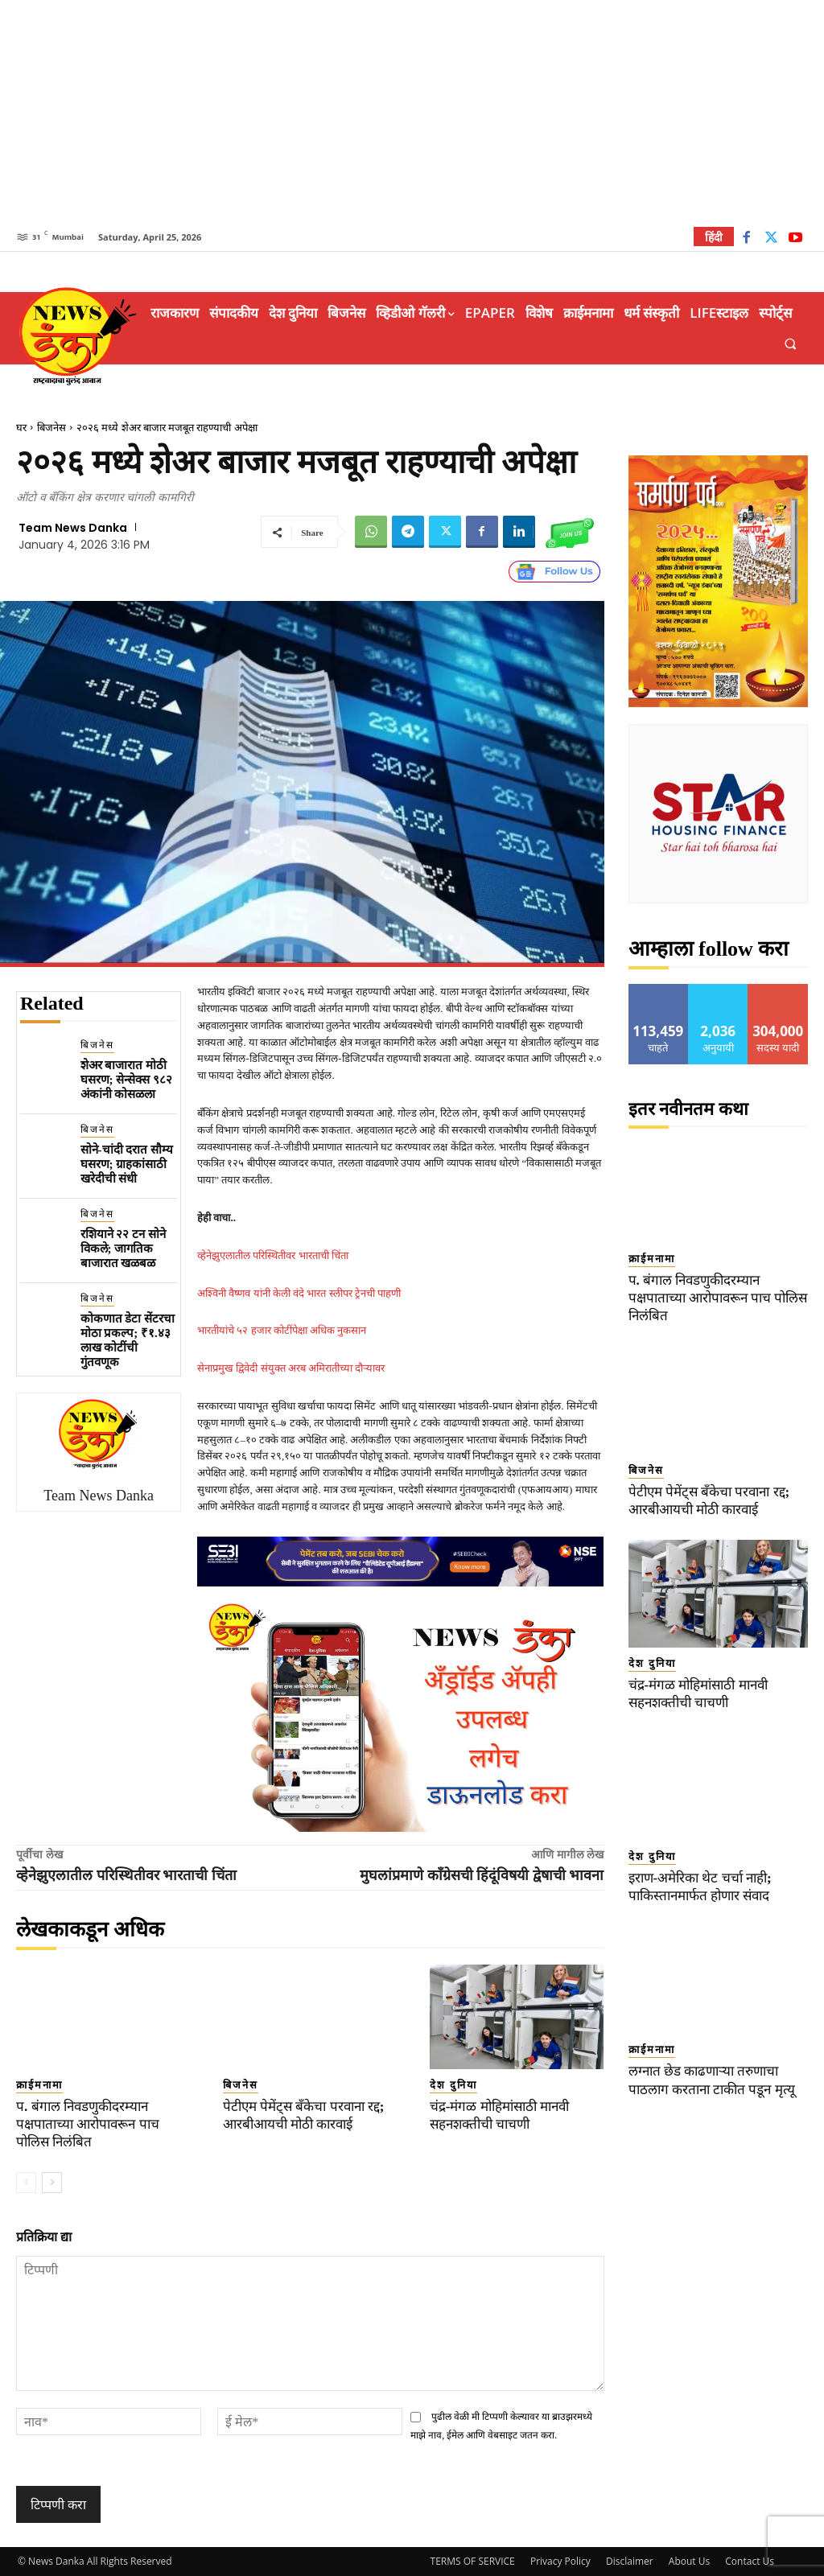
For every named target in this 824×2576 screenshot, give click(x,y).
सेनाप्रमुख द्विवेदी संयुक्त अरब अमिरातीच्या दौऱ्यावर (291, 1368)
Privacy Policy (560, 2561)
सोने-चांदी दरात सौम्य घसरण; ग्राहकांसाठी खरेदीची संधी (127, 1164)
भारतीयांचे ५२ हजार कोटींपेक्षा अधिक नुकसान (281, 1330)
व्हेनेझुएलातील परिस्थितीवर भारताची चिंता (272, 1255)
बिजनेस (51, 428)
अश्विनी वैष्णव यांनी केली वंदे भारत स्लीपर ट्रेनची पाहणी (299, 1293)
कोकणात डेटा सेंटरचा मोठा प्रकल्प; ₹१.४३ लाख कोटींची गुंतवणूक (127, 1340)
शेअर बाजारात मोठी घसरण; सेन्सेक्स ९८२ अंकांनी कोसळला (126, 1080)
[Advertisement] (412, 112)
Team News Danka (73, 527)
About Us (689, 2561)
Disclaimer (629, 2561)
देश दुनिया (453, 2085)
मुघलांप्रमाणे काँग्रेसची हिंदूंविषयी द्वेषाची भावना (482, 1875)
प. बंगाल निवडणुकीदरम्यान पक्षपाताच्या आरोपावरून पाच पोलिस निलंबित (87, 2124)
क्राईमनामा (39, 2085)
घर (21, 428)
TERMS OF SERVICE (473, 2561)
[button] (790, 343)
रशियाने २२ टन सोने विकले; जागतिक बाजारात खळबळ (123, 1248)
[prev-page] (26, 2182)
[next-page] (52, 2182)
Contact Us (749, 2561)
